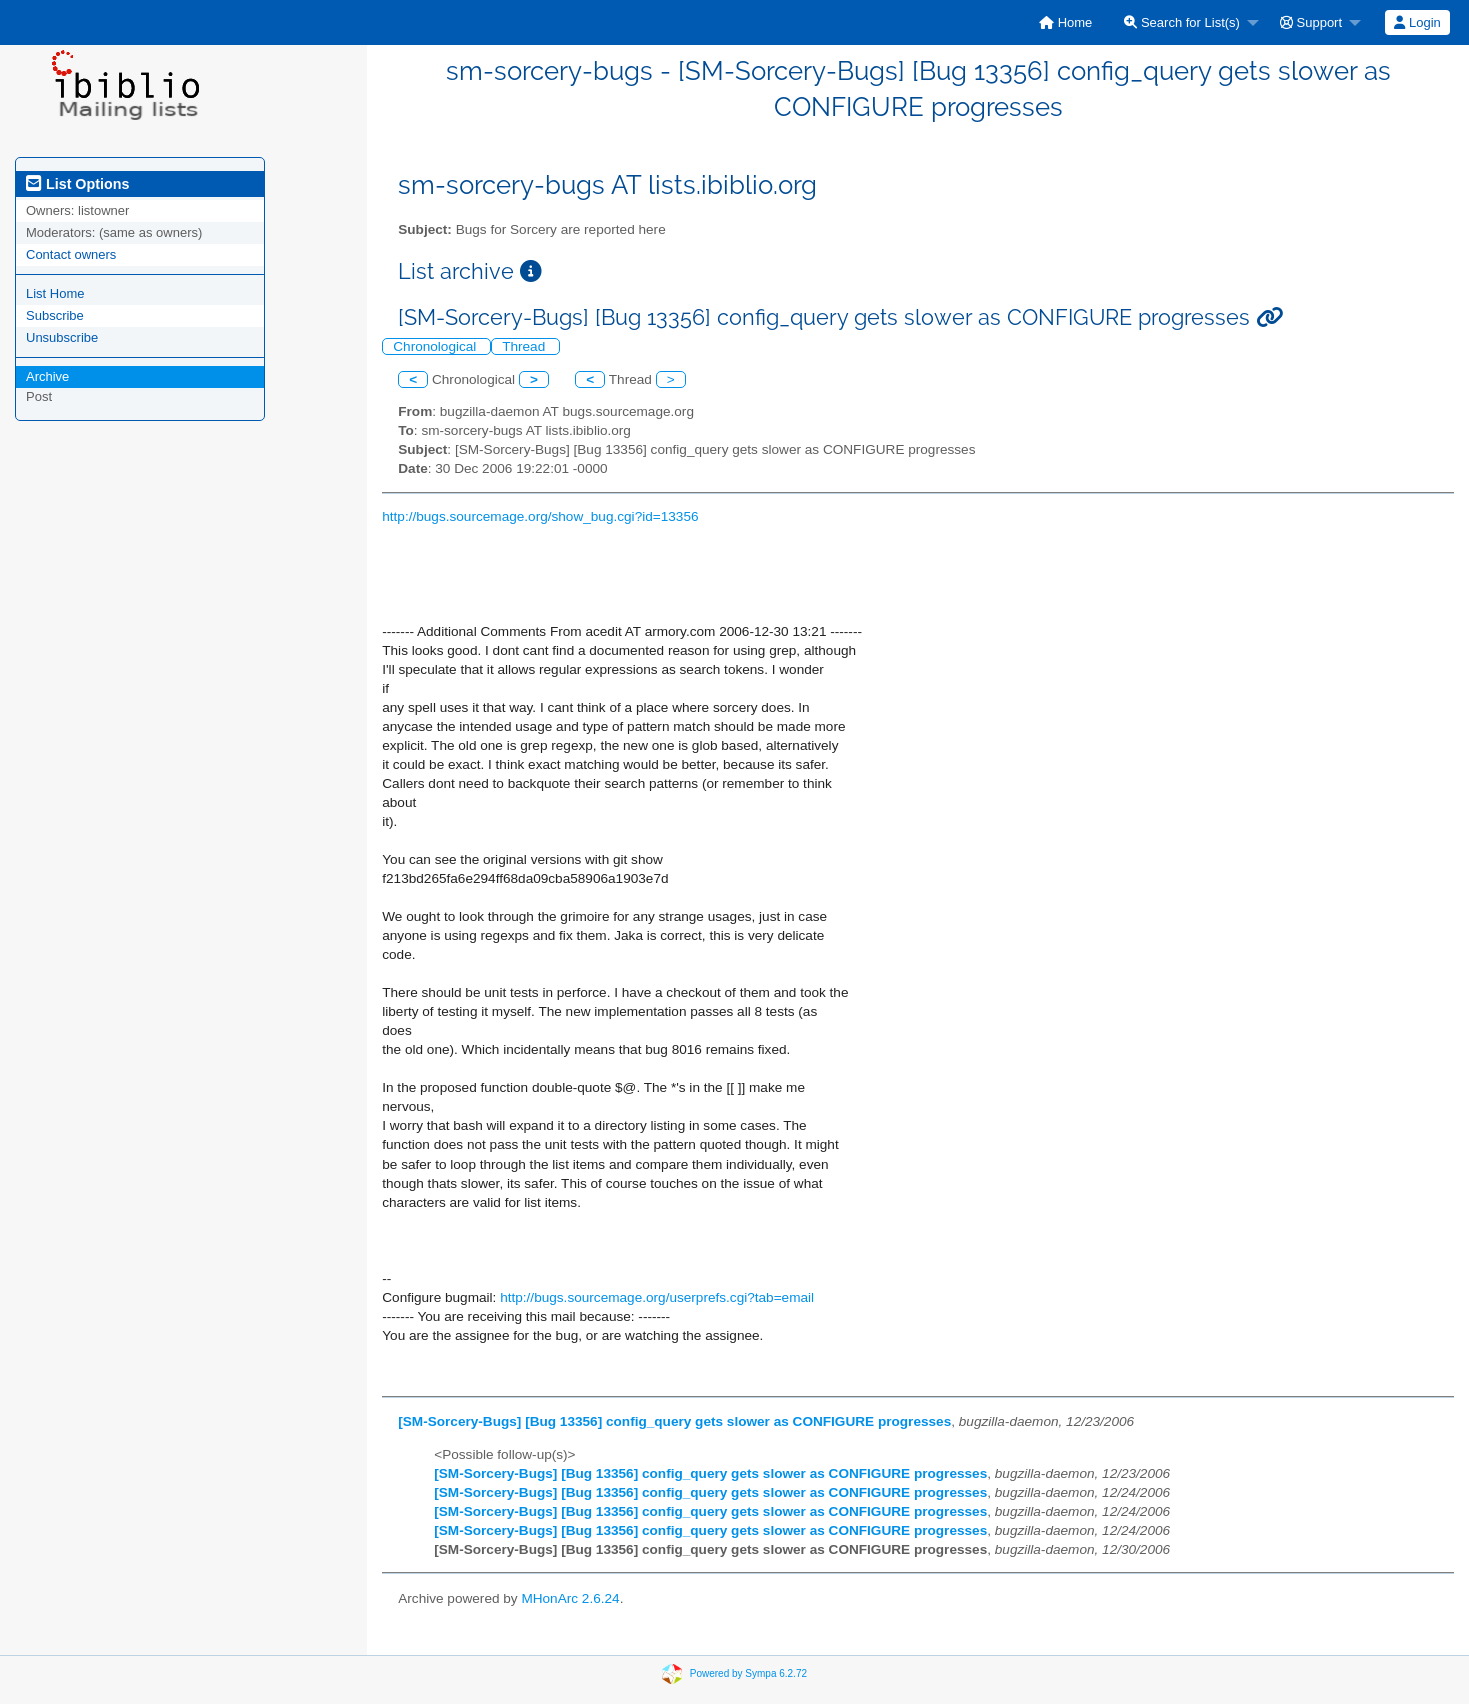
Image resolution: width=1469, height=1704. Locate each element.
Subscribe (55, 315)
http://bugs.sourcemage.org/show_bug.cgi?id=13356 (540, 516)
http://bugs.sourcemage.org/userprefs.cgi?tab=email (657, 1297)
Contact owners (71, 254)
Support (1311, 22)
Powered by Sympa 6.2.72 (748, 1673)
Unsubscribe (62, 337)
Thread (525, 346)
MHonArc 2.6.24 (570, 1598)
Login (1417, 22)
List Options (77, 184)
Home (1065, 22)
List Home (55, 293)
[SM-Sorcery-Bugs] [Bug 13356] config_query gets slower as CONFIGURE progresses (674, 1421)
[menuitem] (1065, 22)
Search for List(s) (1182, 22)
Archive (47, 376)
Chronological (436, 346)
